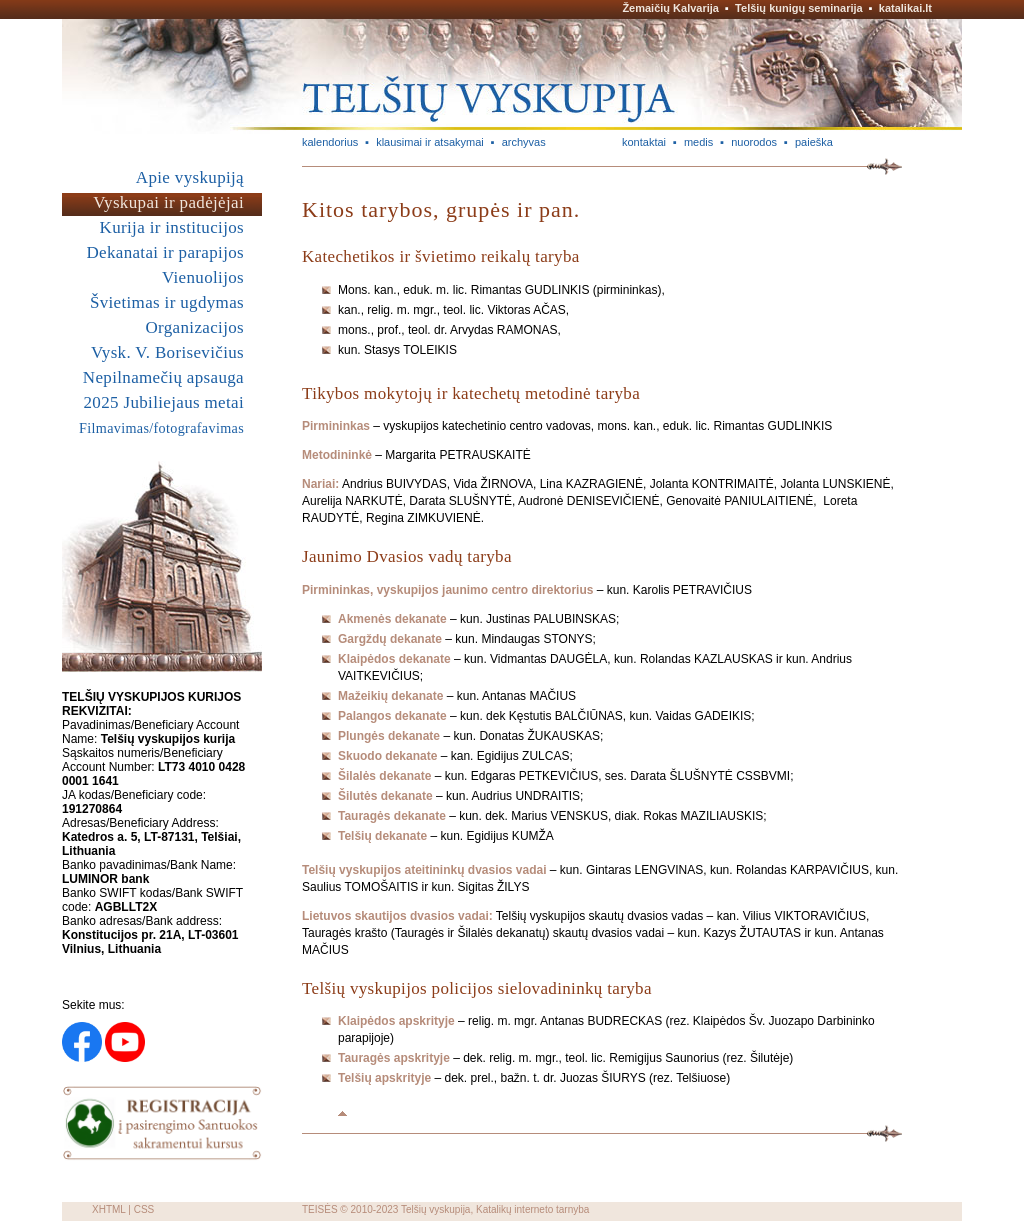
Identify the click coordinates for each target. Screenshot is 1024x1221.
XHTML (109, 1209)
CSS (144, 1209)
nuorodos (754, 142)
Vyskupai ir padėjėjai (168, 202)
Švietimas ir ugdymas (167, 302)
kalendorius (330, 142)
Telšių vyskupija (435, 1209)
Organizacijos (194, 327)
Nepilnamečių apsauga (163, 377)
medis (698, 142)
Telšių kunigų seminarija (799, 8)
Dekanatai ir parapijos (165, 252)
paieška (814, 142)
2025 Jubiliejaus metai (164, 402)
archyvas (524, 142)
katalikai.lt (905, 8)
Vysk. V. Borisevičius (167, 352)
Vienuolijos (203, 277)
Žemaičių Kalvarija (670, 8)
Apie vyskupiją (190, 177)
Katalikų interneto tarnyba (532, 1209)
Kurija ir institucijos (172, 227)
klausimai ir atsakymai (430, 142)
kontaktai (644, 142)
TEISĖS (320, 1209)
